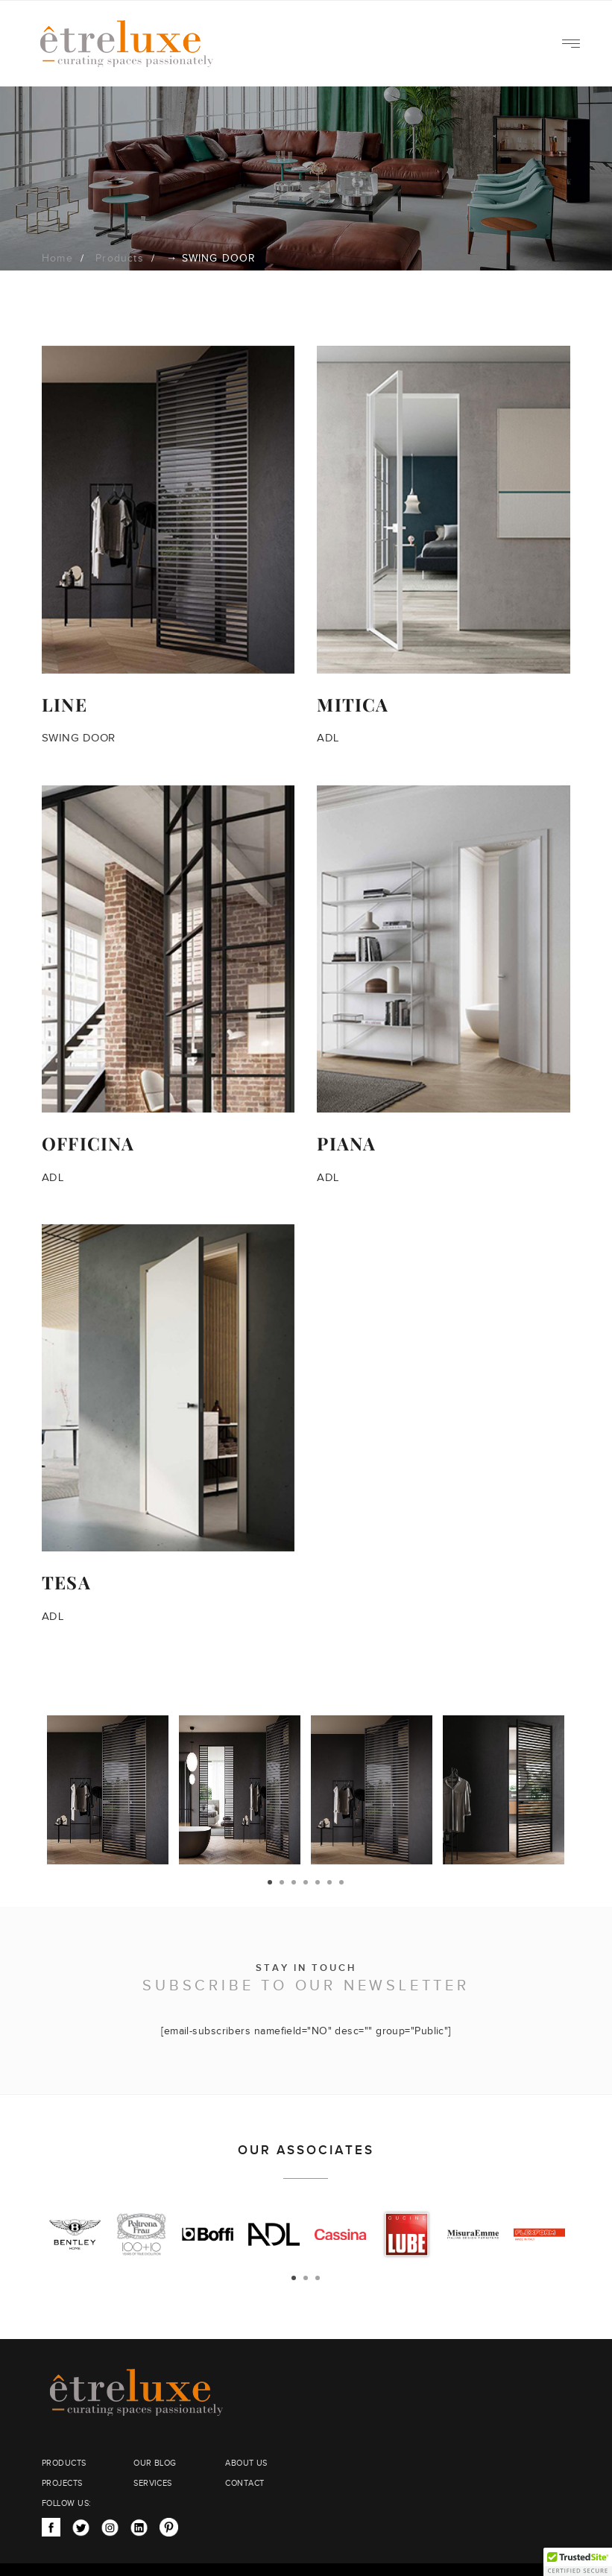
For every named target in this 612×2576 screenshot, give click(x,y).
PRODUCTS (64, 2463)
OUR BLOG (155, 2463)
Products (119, 259)
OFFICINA (88, 1143)
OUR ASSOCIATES (306, 2150)
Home (57, 259)
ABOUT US (246, 2463)
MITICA (352, 704)
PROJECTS (62, 2483)
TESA (66, 1582)
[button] (577, 2562)
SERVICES (152, 2483)
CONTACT (244, 2483)
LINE (64, 704)
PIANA (346, 1143)
